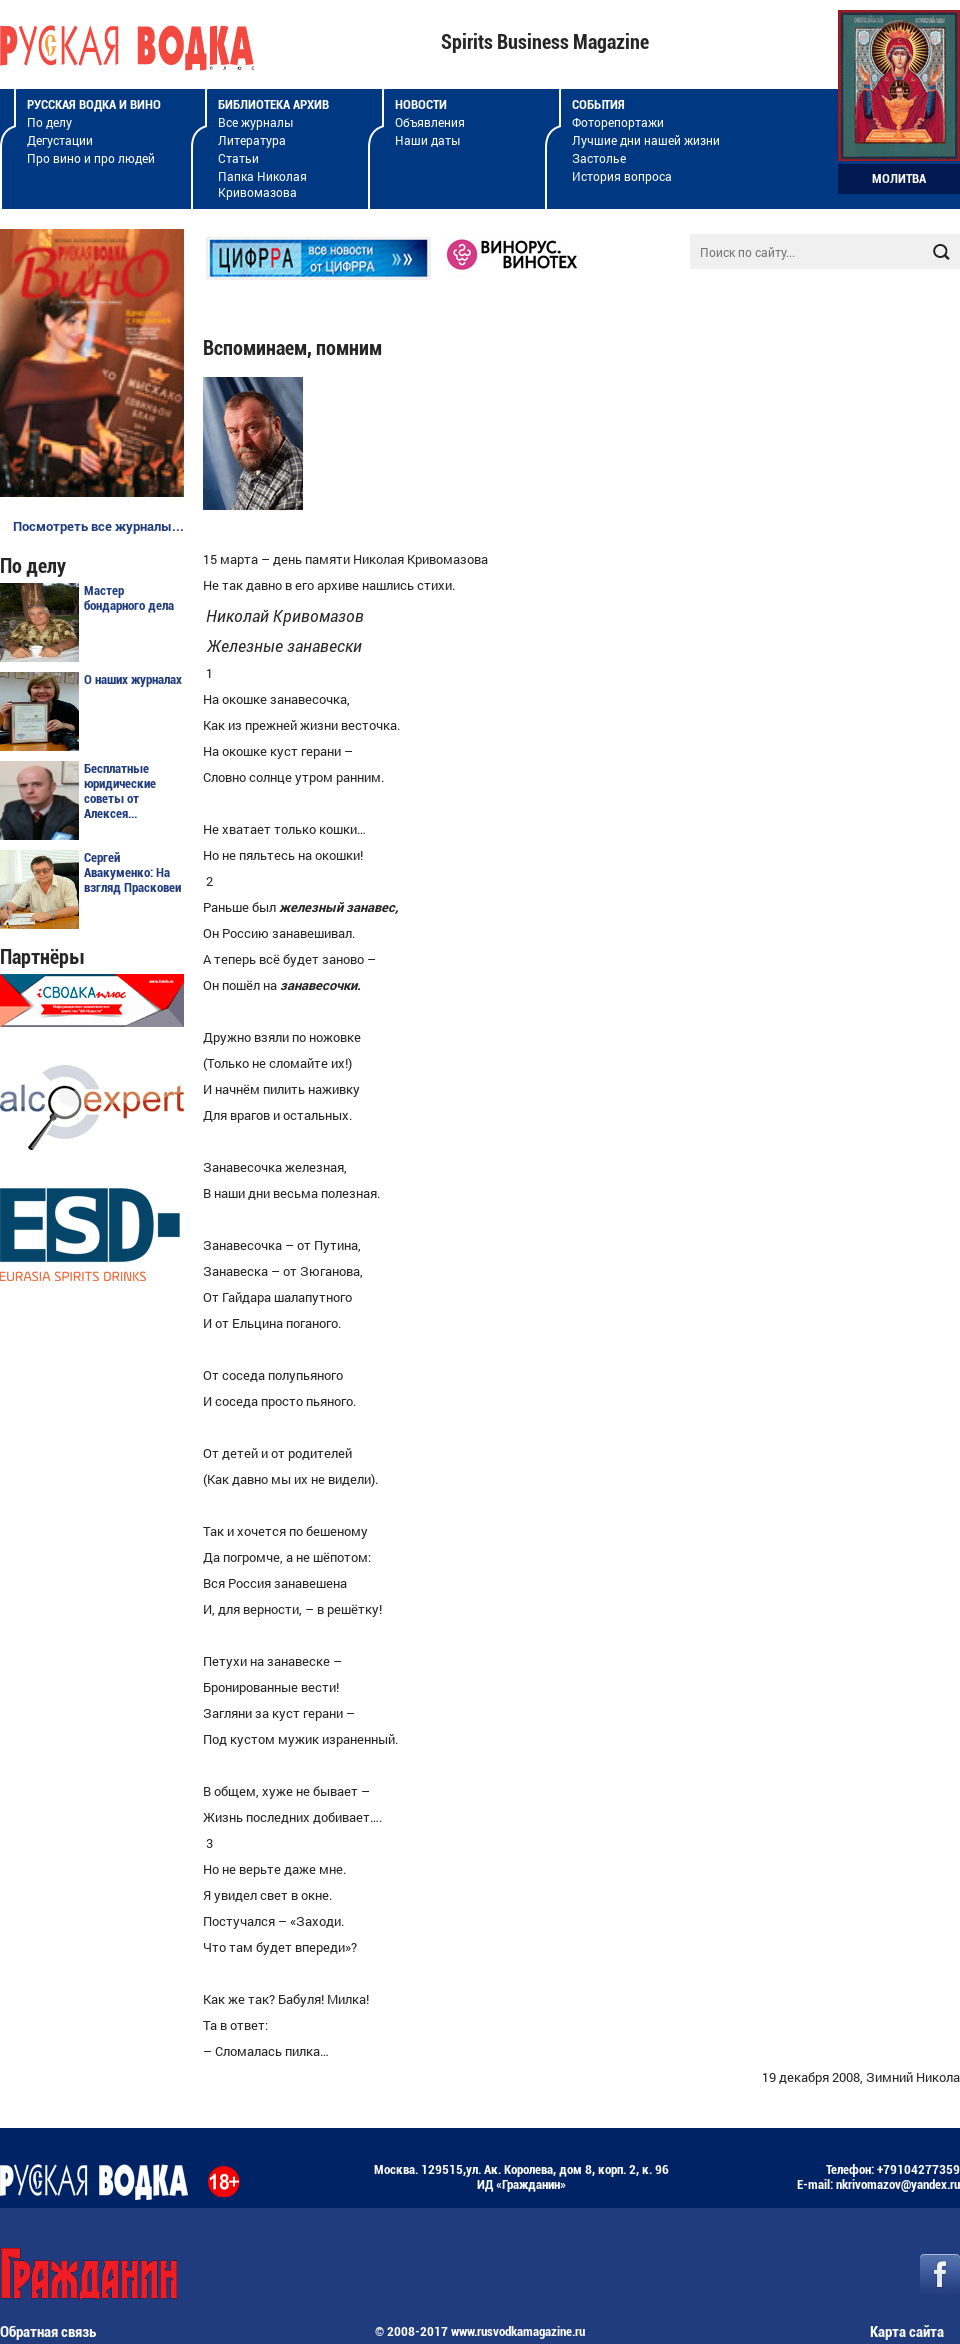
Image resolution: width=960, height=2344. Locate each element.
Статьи (238, 158)
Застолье (599, 158)
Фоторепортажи (618, 122)
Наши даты (427, 140)
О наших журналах (133, 679)
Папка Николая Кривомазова (262, 184)
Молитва (899, 178)
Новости (421, 104)
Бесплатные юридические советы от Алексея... (120, 791)
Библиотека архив (273, 104)
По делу (49, 122)
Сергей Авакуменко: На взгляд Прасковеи (132, 872)
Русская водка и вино (94, 104)
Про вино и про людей (91, 158)
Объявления (430, 122)
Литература (252, 140)
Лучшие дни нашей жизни (646, 140)
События (598, 104)
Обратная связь (48, 2332)
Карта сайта (907, 2332)
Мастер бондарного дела (129, 598)
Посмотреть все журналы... (98, 526)
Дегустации (60, 140)
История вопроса (622, 176)
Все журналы (255, 122)
